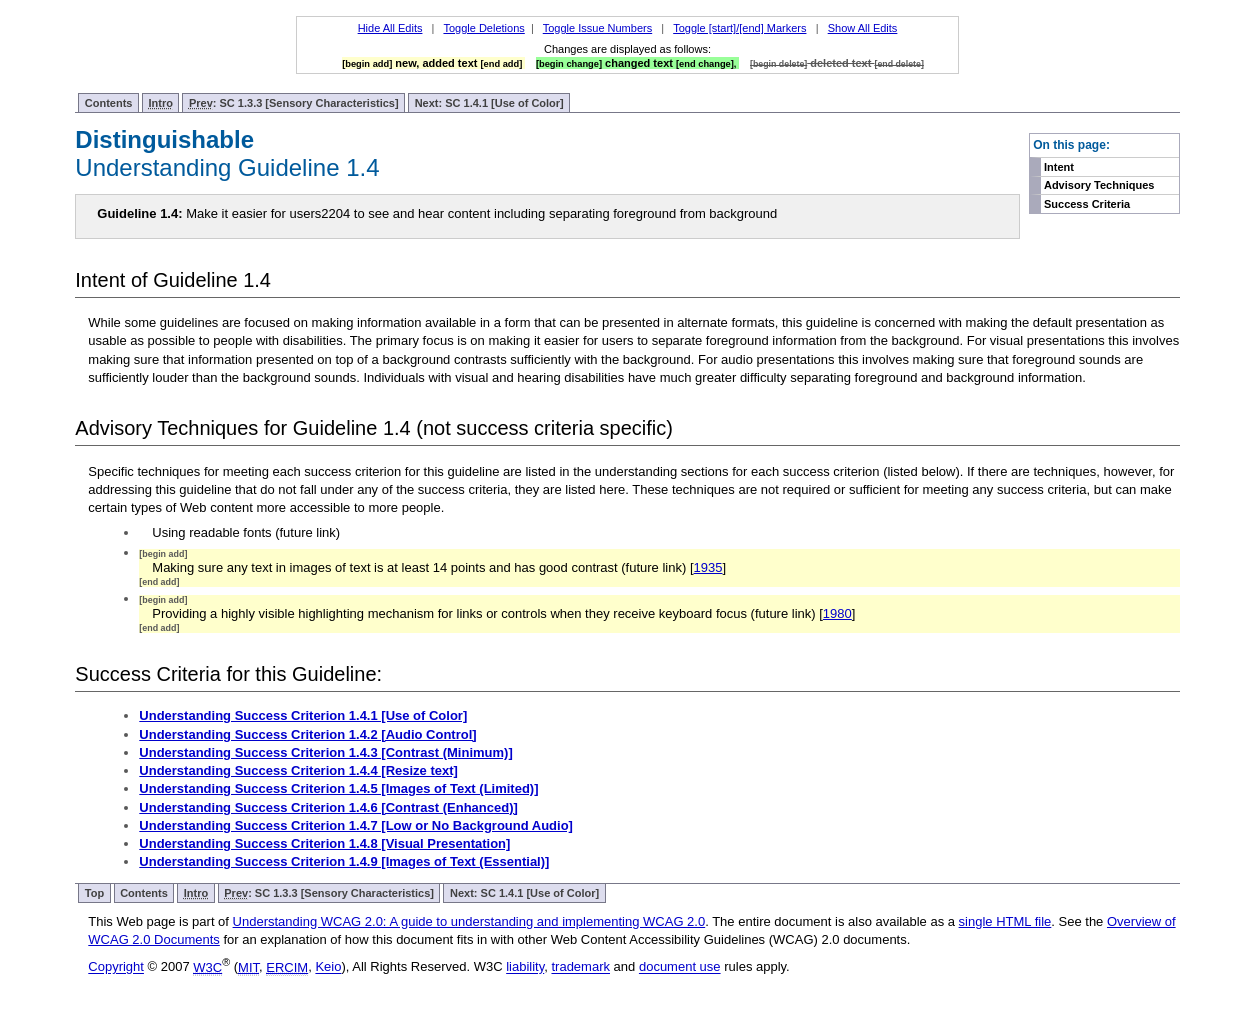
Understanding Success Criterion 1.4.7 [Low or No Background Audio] (356, 825)
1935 (708, 567)
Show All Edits (863, 28)
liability (525, 967)
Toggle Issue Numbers (597, 28)
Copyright (116, 967)
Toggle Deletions (483, 28)
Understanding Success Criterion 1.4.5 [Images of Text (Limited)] (338, 788)
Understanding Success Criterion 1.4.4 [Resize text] (298, 770)
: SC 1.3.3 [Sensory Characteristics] (294, 103)
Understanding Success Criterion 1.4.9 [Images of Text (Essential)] (344, 861)
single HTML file (1005, 921)
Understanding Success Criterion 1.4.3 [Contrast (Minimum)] (325, 752)
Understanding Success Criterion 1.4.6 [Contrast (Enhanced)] (328, 807)
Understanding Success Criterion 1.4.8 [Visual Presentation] (324, 843)
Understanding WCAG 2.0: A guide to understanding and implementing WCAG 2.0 (469, 921)
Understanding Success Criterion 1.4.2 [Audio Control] (307, 734)
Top (94, 893)
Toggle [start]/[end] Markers (739, 28)
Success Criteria (1087, 204)
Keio (328, 967)
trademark (580, 967)
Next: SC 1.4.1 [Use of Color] (489, 103)
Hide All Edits (390, 28)
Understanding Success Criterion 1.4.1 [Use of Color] (303, 715)
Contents (109, 103)
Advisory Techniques (1099, 185)
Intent (1059, 167)
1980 (837, 613)
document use (680, 967)
